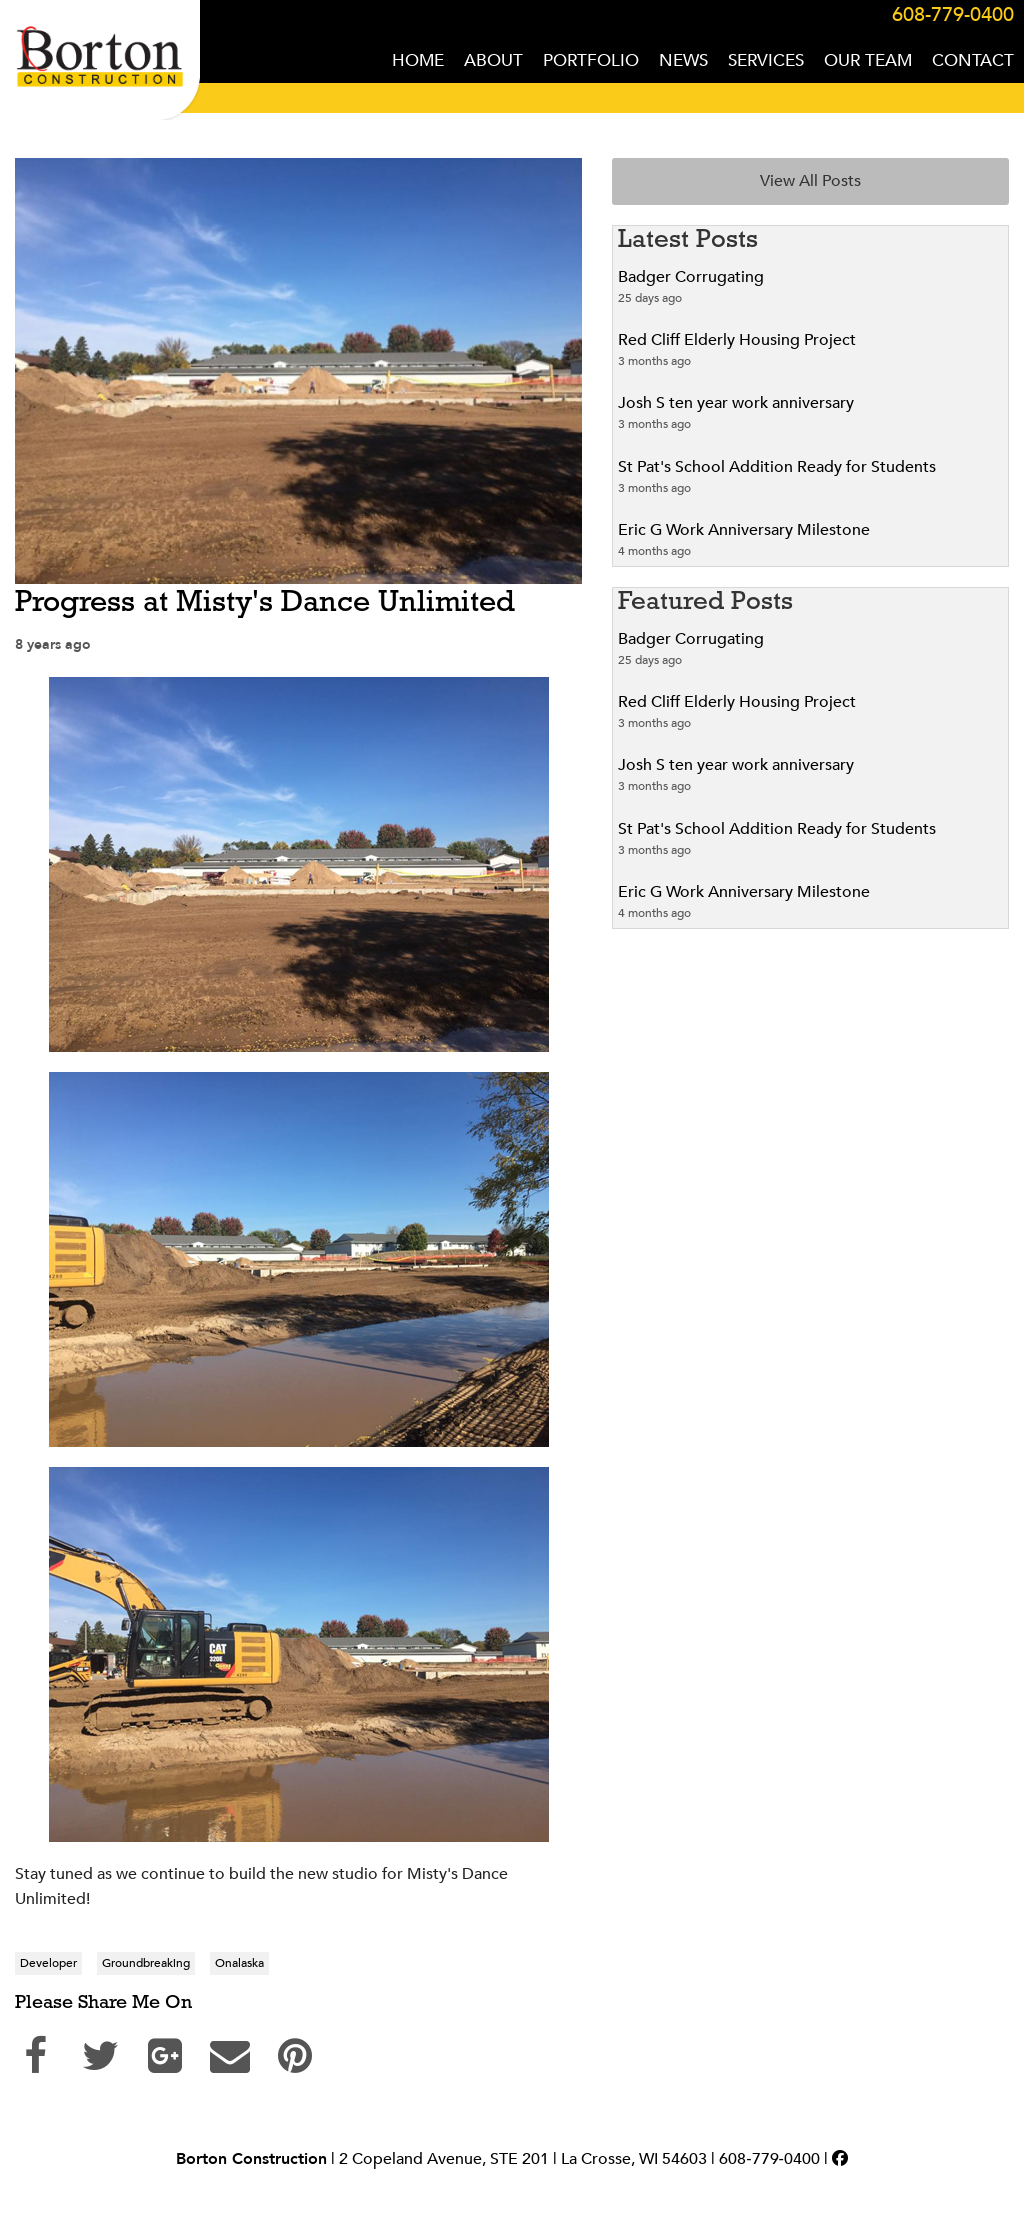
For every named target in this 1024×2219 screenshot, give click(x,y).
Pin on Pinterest (300, 2051)
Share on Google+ (170, 2051)
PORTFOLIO (591, 60)
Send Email (235, 2051)
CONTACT (973, 60)
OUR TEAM (868, 60)
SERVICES (766, 60)
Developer (48, 1963)
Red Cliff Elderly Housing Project (737, 340)
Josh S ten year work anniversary (736, 403)
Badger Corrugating (691, 277)
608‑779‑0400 (769, 2159)
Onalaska (239, 1963)
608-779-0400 (953, 14)
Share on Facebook (40, 2051)
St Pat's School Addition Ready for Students (777, 467)
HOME (418, 60)
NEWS (683, 60)
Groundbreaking (146, 1963)
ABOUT (493, 60)
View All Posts (810, 181)
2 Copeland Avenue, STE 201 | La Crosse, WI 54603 (523, 2159)
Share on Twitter (105, 2051)
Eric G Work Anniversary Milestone (744, 530)
